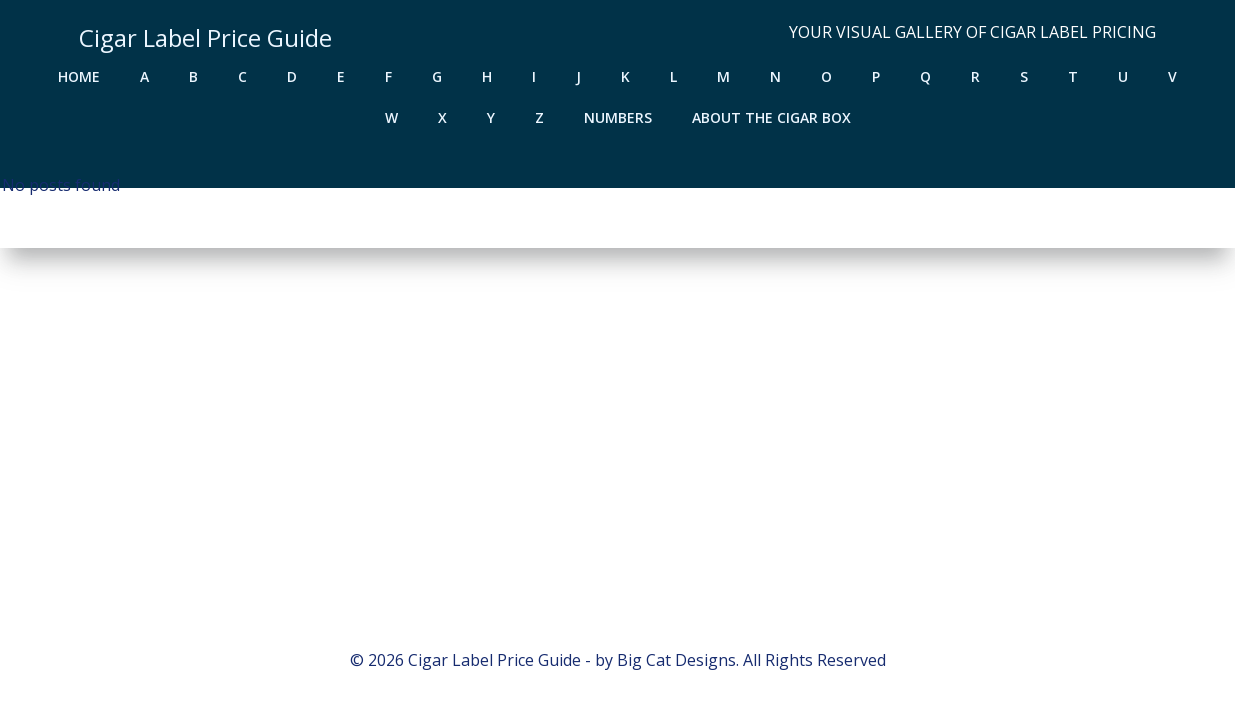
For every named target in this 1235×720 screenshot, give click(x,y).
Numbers (618, 117)
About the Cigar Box (771, 117)
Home (79, 76)
